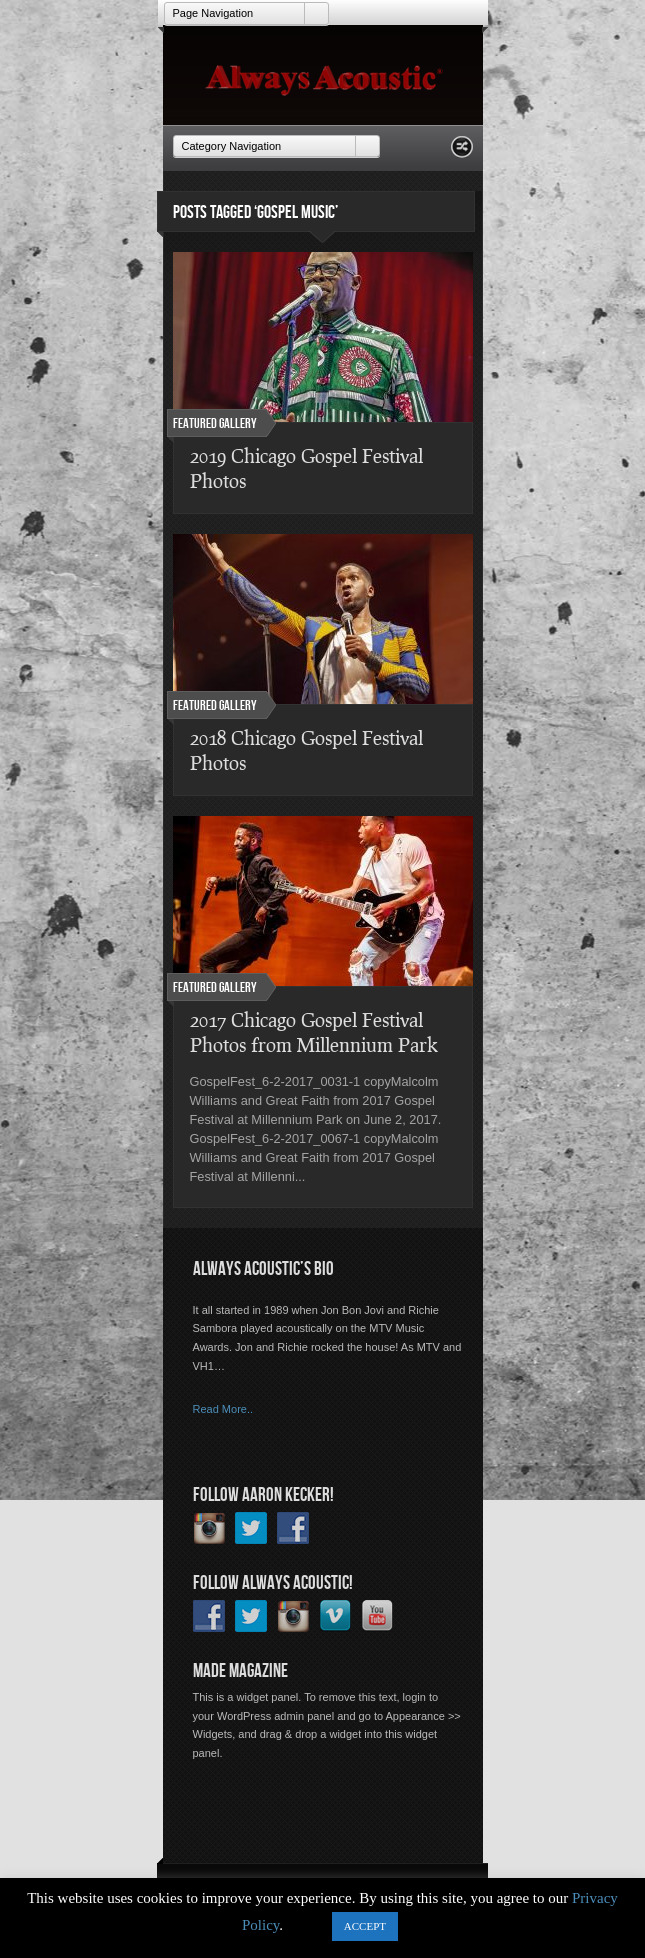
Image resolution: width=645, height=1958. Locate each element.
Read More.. (223, 1409)
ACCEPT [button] (365, 1926)
